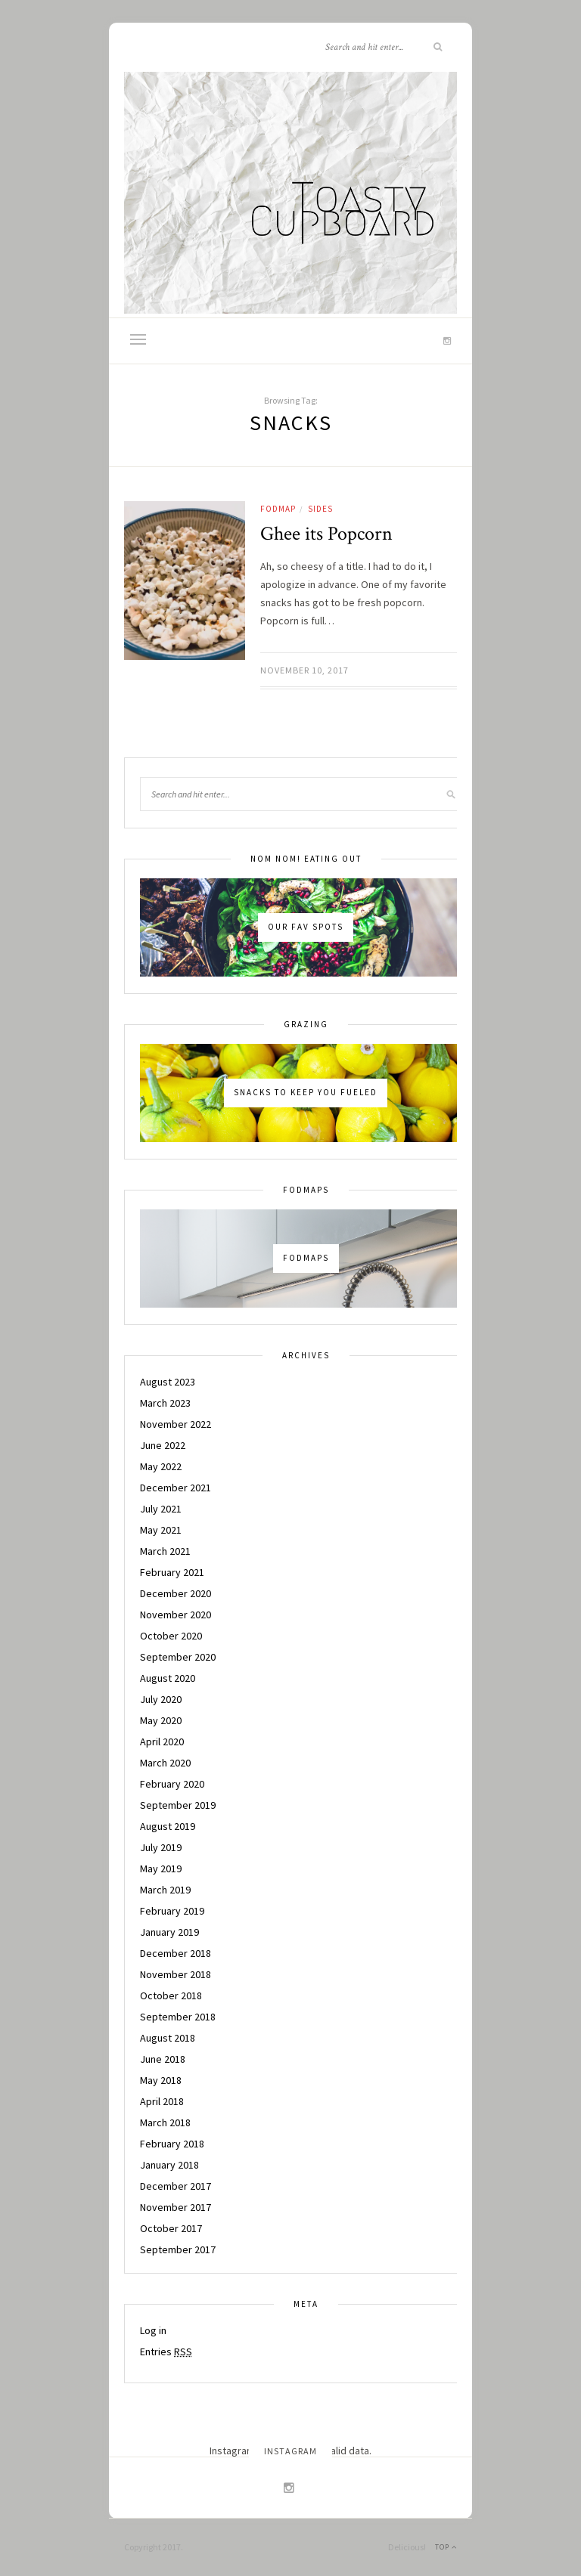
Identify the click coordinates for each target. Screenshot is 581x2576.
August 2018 (167, 2038)
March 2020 (165, 1762)
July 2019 (161, 1847)
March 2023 (165, 1403)
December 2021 (175, 1487)
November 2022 (175, 1424)
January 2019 (169, 1932)
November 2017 (175, 2207)
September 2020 (178, 1657)
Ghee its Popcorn (326, 533)
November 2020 (175, 1614)
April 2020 (162, 1741)
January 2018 (169, 2165)
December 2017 (175, 2186)
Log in (153, 2330)
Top (446, 2547)
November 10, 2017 (304, 670)
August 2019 (167, 1826)
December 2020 (175, 1593)
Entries (166, 2351)
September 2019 (178, 1805)
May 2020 (161, 1720)
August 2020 (167, 1678)
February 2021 (172, 1572)
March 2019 (165, 1889)
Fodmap (278, 508)
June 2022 (162, 1445)
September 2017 (178, 2249)
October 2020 (171, 1636)
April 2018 (162, 2101)
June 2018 (162, 2059)
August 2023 (167, 1382)
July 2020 (161, 1699)
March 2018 (165, 2122)
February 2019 (172, 1911)
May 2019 (161, 1868)
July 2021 (161, 1509)
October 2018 (171, 1995)
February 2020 (172, 1784)
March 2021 (165, 1551)
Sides (320, 508)
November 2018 (175, 1974)
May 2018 (161, 2080)
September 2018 (178, 2016)
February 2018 (172, 2143)
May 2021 (161, 1530)
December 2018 (175, 1953)
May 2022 (161, 1466)
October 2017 (171, 2228)
